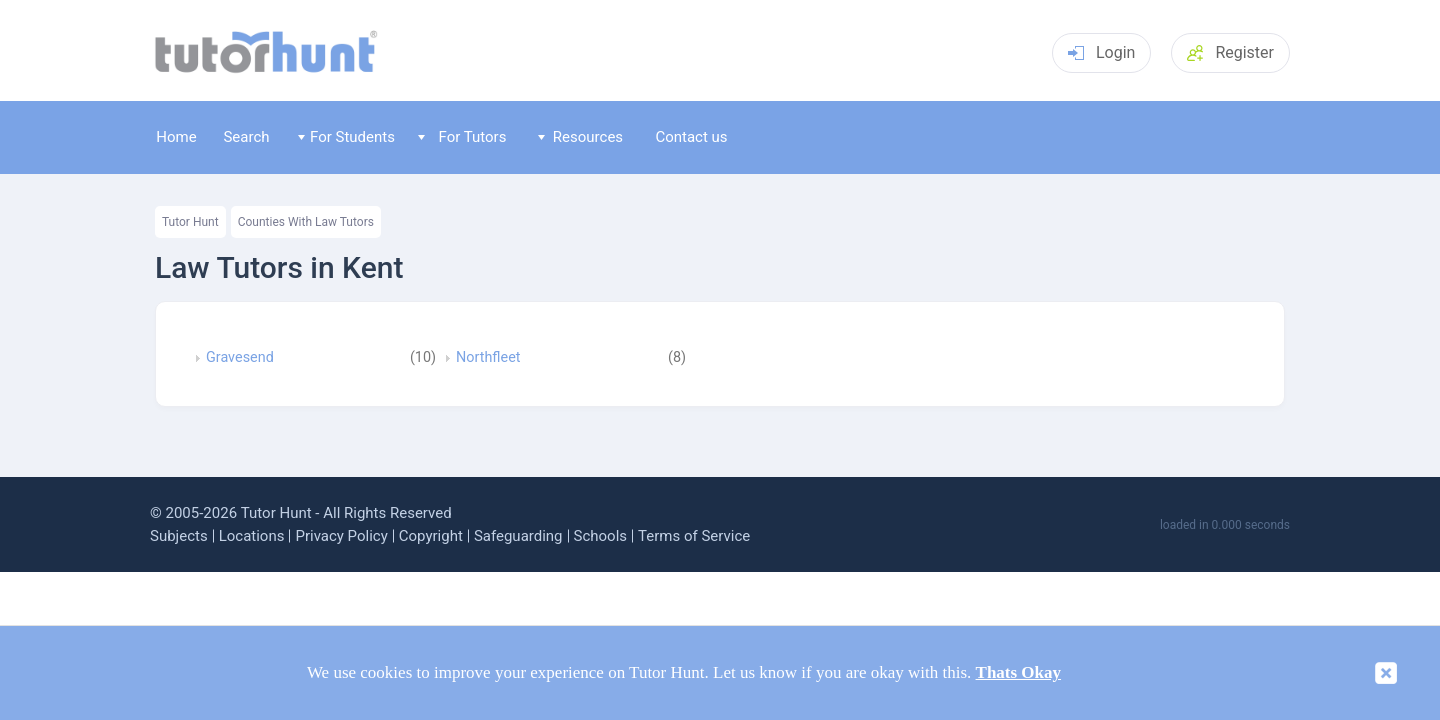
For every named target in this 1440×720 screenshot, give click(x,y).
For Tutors (462, 137)
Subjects (179, 536)
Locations (252, 536)
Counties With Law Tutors (306, 222)
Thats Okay (1019, 672)
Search (246, 137)
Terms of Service (694, 536)
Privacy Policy (341, 536)
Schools (601, 536)
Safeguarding (518, 536)
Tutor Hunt (190, 222)
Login (1101, 52)
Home (176, 137)
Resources (581, 137)
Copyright (431, 536)
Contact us (691, 137)
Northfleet (488, 358)
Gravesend (240, 358)
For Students (346, 137)
